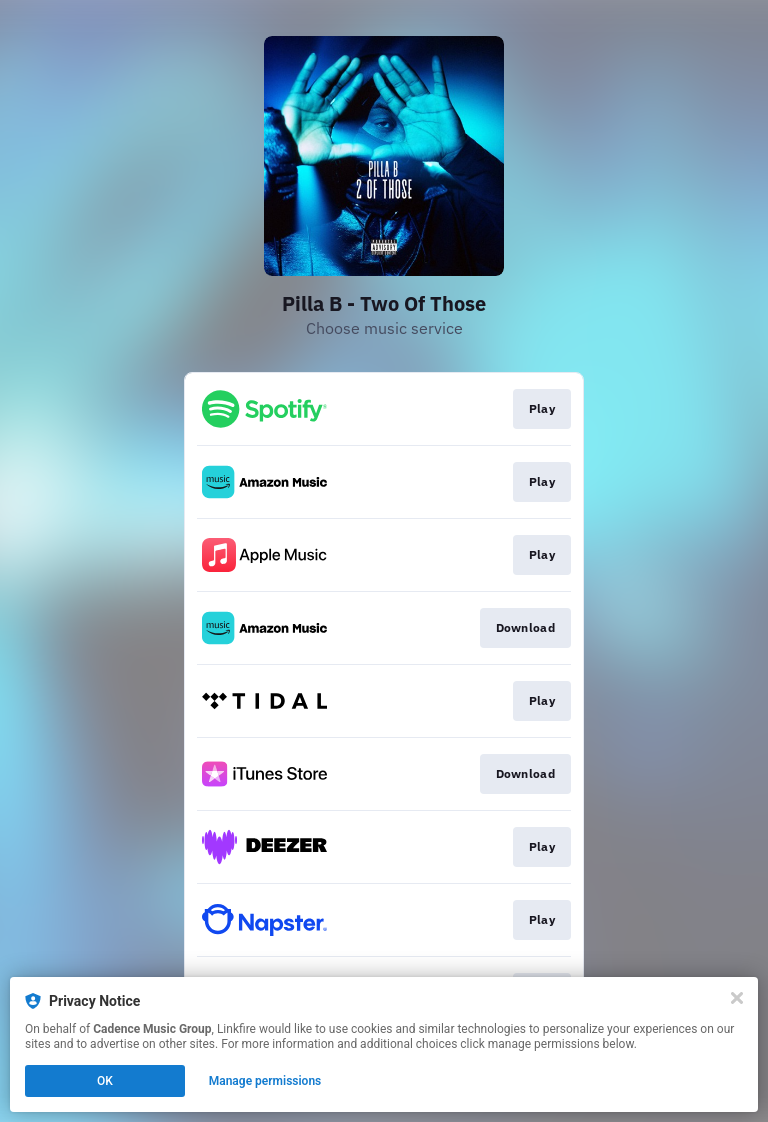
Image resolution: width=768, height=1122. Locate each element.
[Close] (737, 998)
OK (105, 1081)
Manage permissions (265, 1081)
